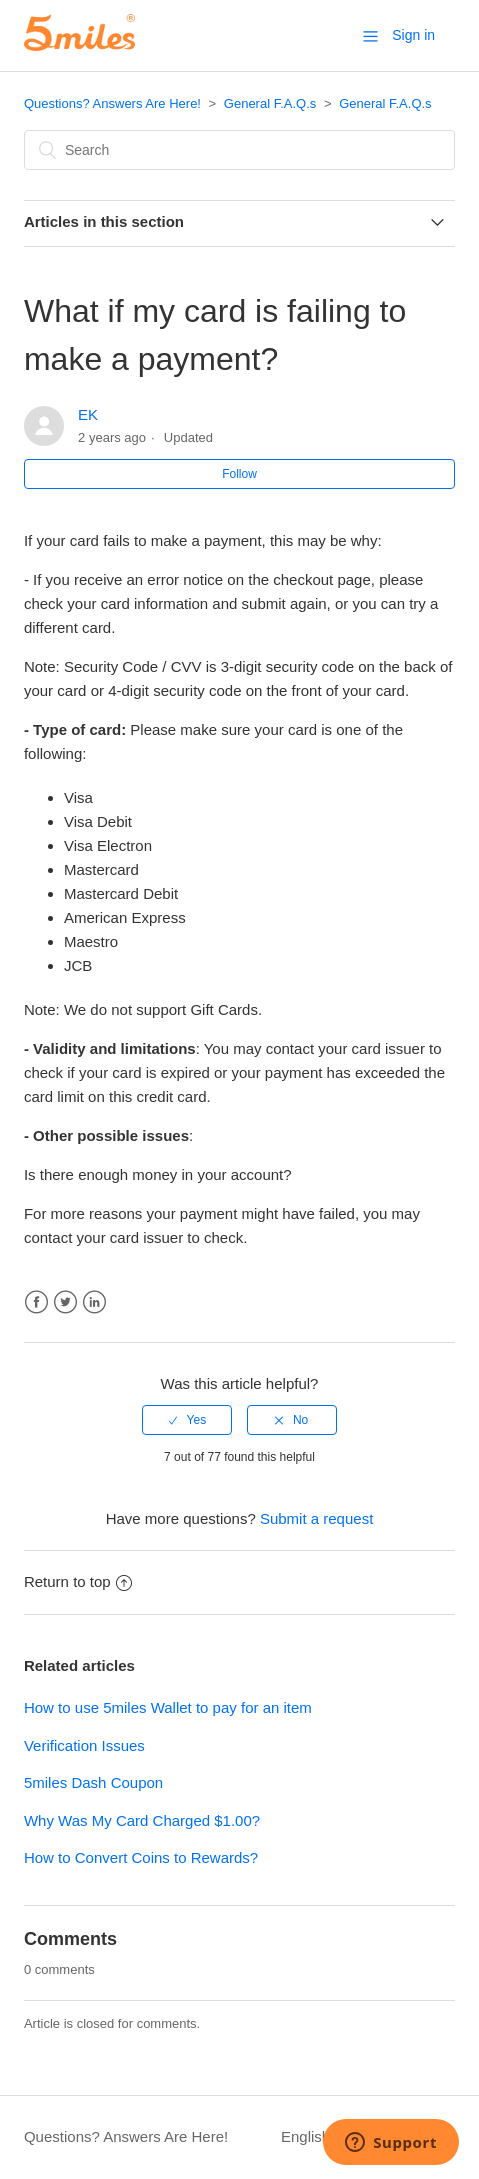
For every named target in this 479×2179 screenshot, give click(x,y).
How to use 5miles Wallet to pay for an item (168, 1707)
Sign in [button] (413, 35)
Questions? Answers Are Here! (112, 103)
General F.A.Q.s (270, 103)
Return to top (78, 1581)
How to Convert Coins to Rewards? (141, 1857)
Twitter (65, 1302)
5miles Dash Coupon (93, 1782)
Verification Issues (84, 1745)
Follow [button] (239, 474)
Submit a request (316, 1518)
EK (88, 414)
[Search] (239, 150)
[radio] (187, 1420)
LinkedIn (94, 1302)
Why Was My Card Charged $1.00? (142, 1820)
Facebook (36, 1302)
